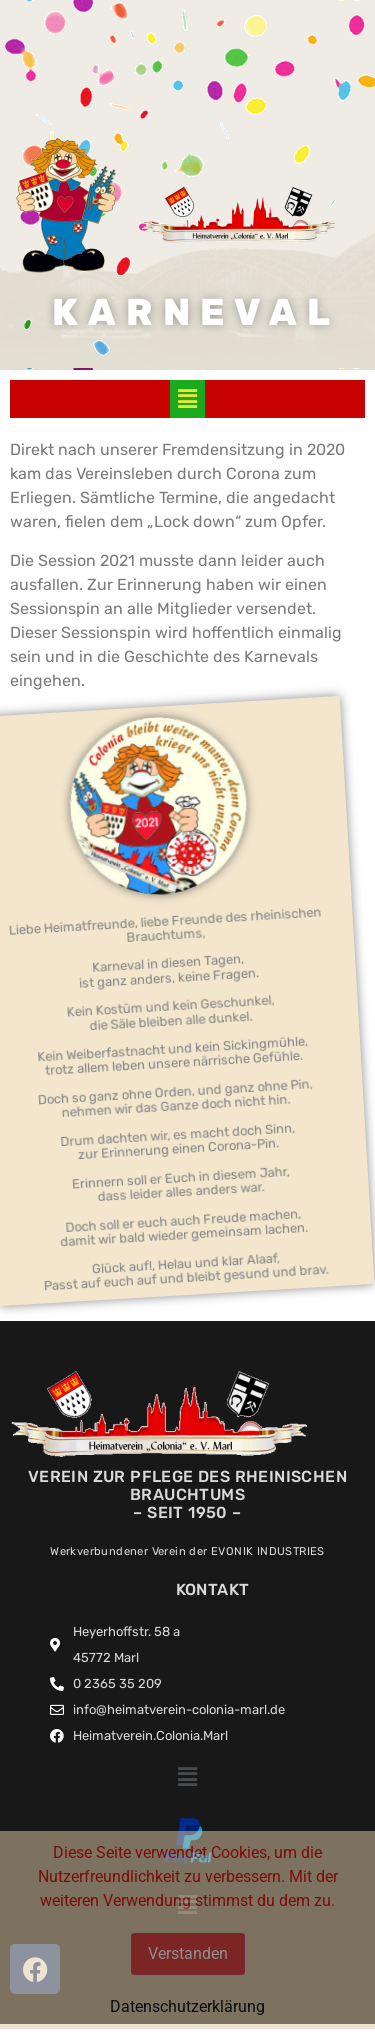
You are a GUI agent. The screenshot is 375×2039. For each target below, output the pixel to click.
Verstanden (188, 1953)
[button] (187, 399)
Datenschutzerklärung (187, 2006)
